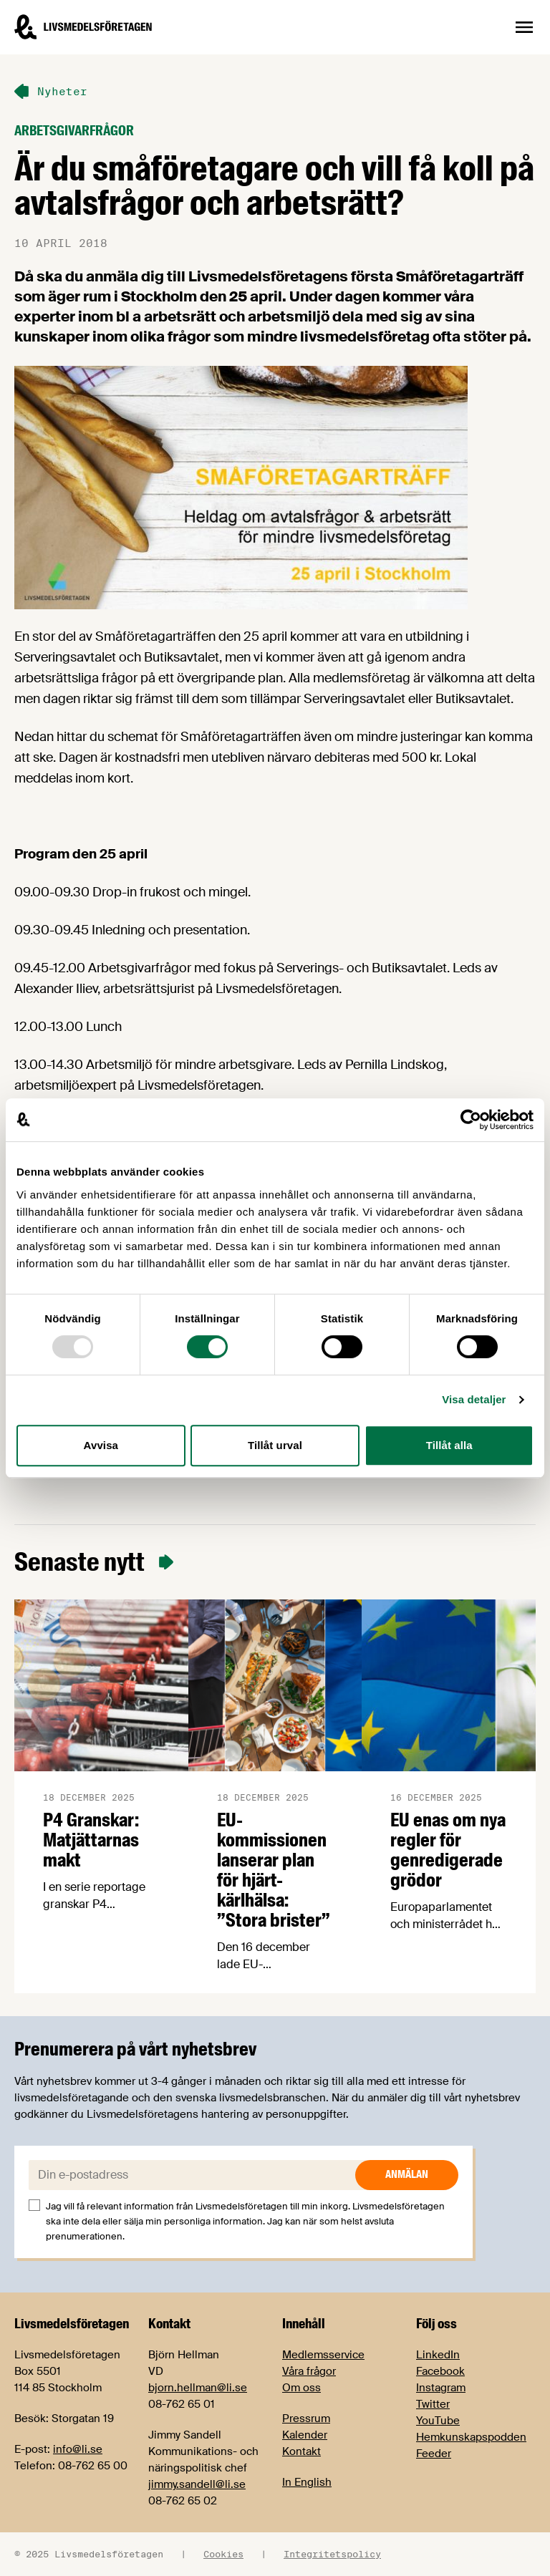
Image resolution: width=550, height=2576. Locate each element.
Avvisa (101, 1445)
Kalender (304, 2435)
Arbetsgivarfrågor (74, 131)
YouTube (438, 2420)
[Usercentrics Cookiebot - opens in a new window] (471, 1119)
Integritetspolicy (332, 2554)
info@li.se (77, 2449)
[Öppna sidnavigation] (524, 27)
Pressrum (306, 2418)
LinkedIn (438, 2355)
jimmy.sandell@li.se (197, 2484)
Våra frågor (309, 2371)
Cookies (223, 2554)
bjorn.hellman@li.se (197, 2388)
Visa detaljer (474, 1399)
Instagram (440, 2388)
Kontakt (301, 2451)
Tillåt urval (275, 1445)
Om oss (301, 2388)
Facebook (440, 2371)
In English (307, 2482)
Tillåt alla (449, 1445)
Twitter (433, 2404)
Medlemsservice (323, 2355)
